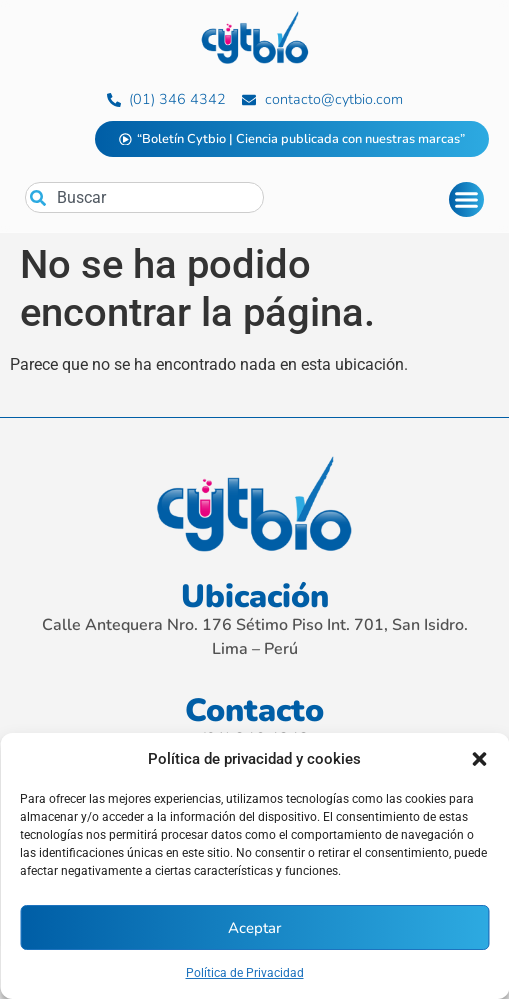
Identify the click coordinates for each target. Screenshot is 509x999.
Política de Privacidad (245, 973)
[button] (479, 759)
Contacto (254, 710)
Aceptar (254, 928)
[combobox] (144, 197)
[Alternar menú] (466, 199)
